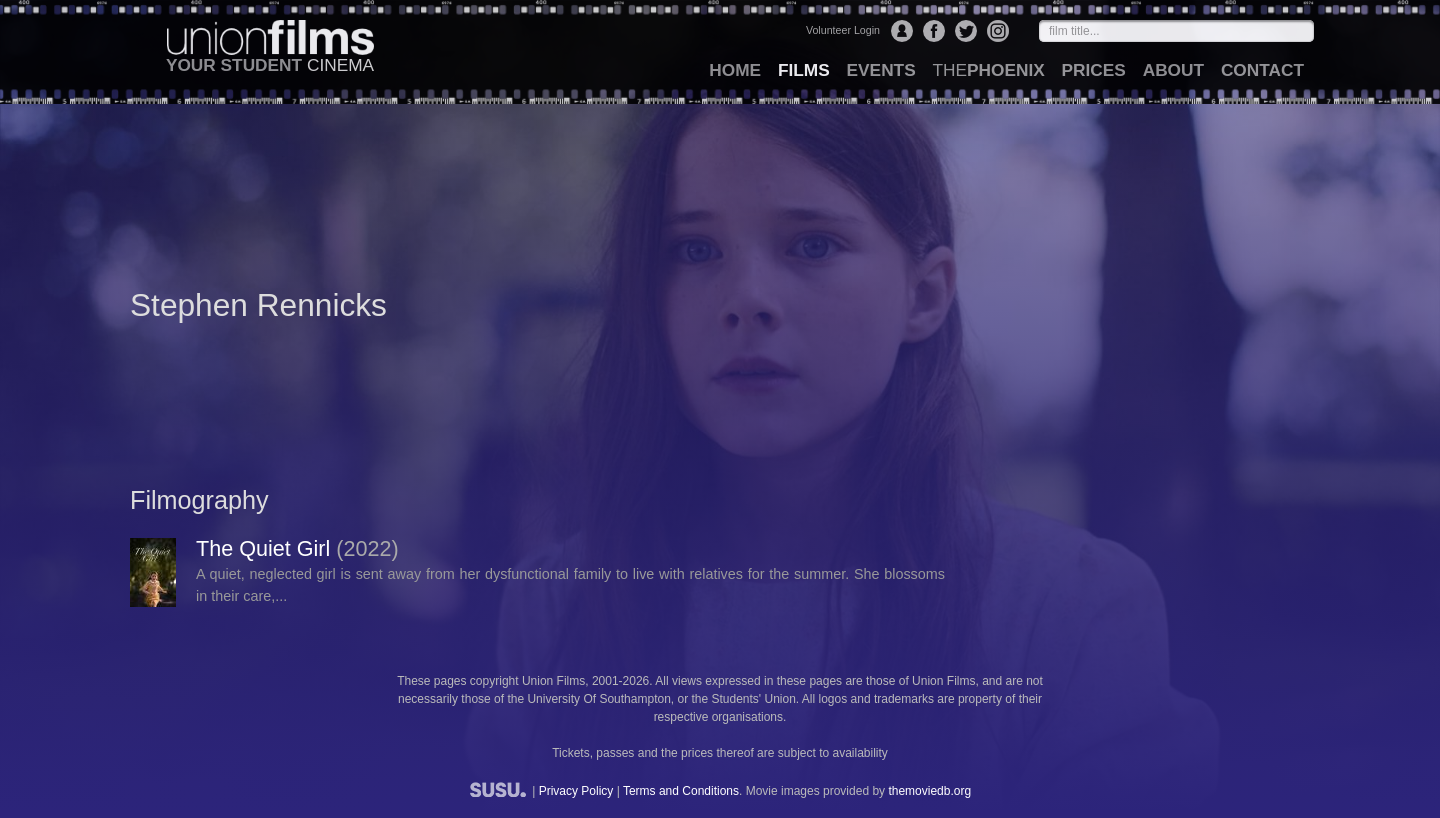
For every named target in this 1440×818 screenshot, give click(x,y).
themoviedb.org (929, 791)
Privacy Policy (576, 791)
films (804, 70)
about (1173, 70)
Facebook (934, 31)
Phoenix (988, 70)
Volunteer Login (843, 30)
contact (1262, 70)
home (735, 70)
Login (902, 31)
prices (1094, 70)
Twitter (966, 31)
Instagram (998, 31)
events (881, 70)
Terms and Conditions (681, 791)
